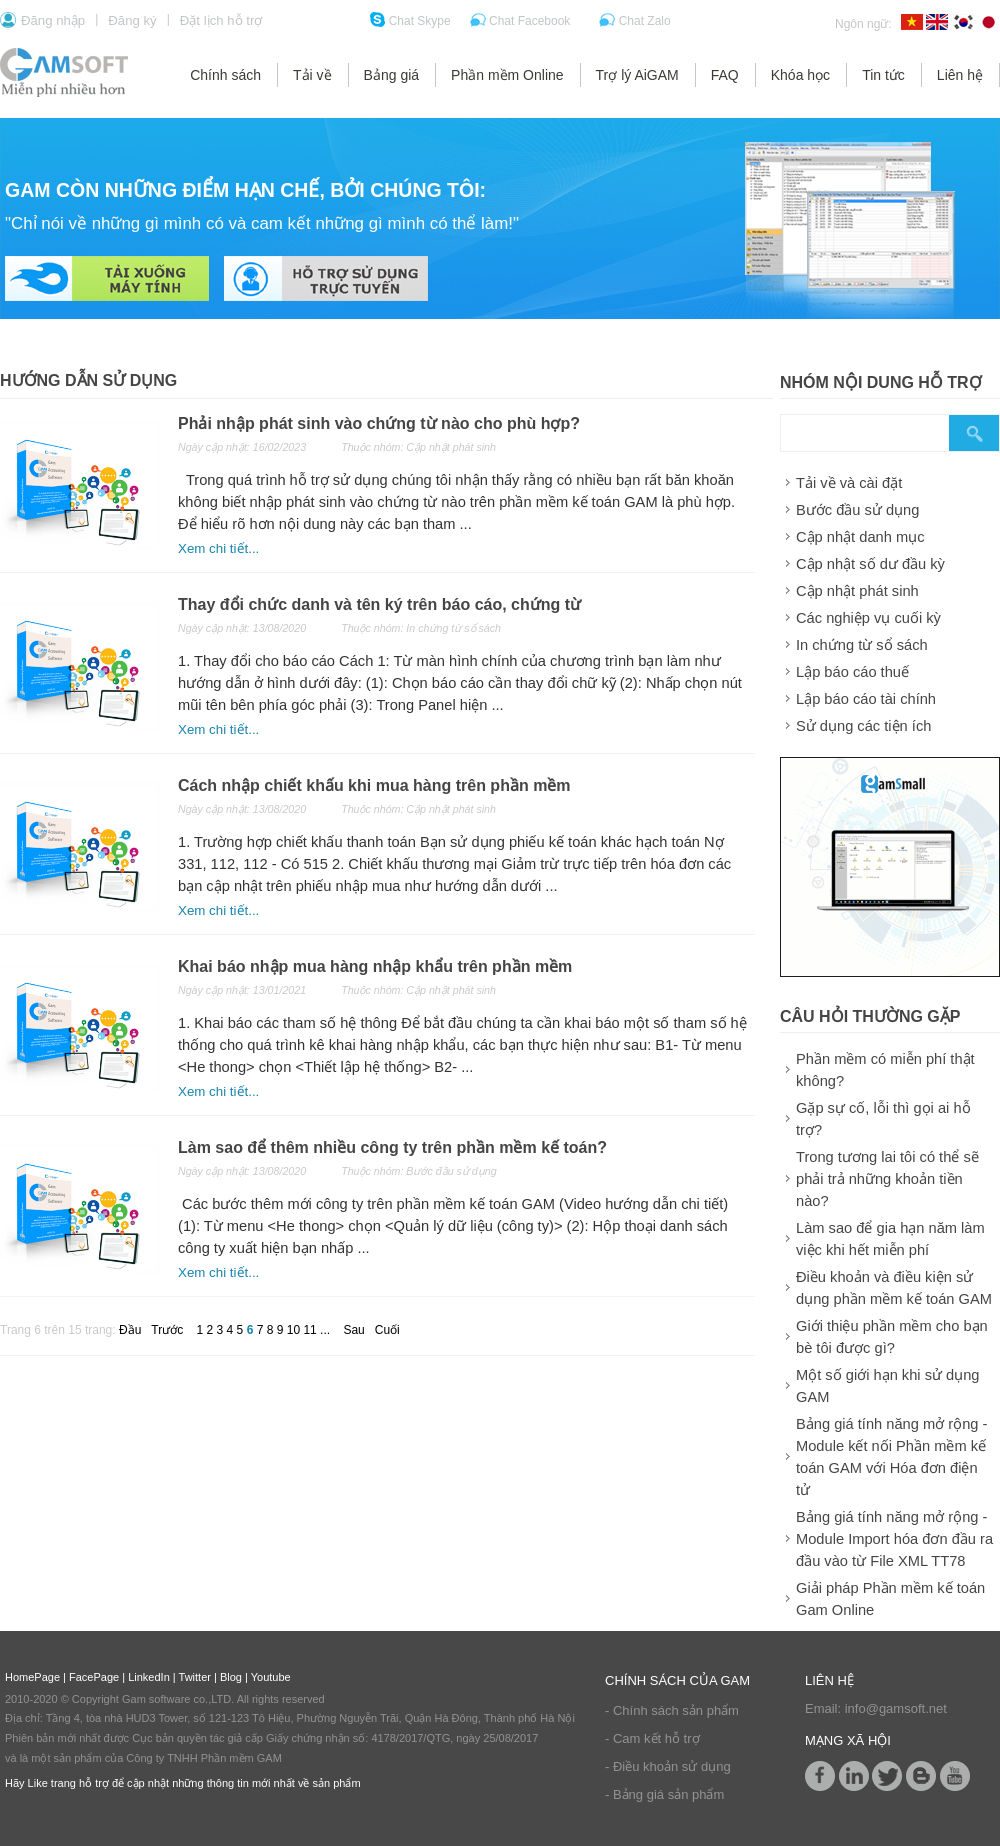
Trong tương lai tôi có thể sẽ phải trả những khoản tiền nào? (887, 1179)
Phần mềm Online (507, 75)
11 (311, 1330)
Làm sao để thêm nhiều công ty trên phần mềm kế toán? (392, 1147)
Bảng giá (391, 75)
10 (295, 1330)
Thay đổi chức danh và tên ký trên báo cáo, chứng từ (379, 604)
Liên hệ (960, 75)
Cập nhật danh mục (860, 537)
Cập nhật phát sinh (857, 591)
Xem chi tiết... (218, 548)
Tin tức (883, 75)
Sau (353, 1330)
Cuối (387, 1330)
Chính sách (225, 75)
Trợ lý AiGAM (637, 75)
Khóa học (800, 75)
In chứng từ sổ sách (862, 645)
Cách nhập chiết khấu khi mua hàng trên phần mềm (374, 785)
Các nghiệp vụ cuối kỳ (868, 618)
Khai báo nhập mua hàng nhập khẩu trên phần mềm (375, 966)
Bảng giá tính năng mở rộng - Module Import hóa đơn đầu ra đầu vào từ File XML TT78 (894, 1539)
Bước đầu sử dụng (857, 510)
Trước (167, 1330)
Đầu (130, 1330)
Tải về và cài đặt (849, 483)
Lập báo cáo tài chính (866, 699)
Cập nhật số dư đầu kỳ (870, 564)
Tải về (312, 75)
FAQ (725, 75)
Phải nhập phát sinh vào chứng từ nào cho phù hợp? (379, 423)
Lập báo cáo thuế (852, 672)
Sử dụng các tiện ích (863, 726)
